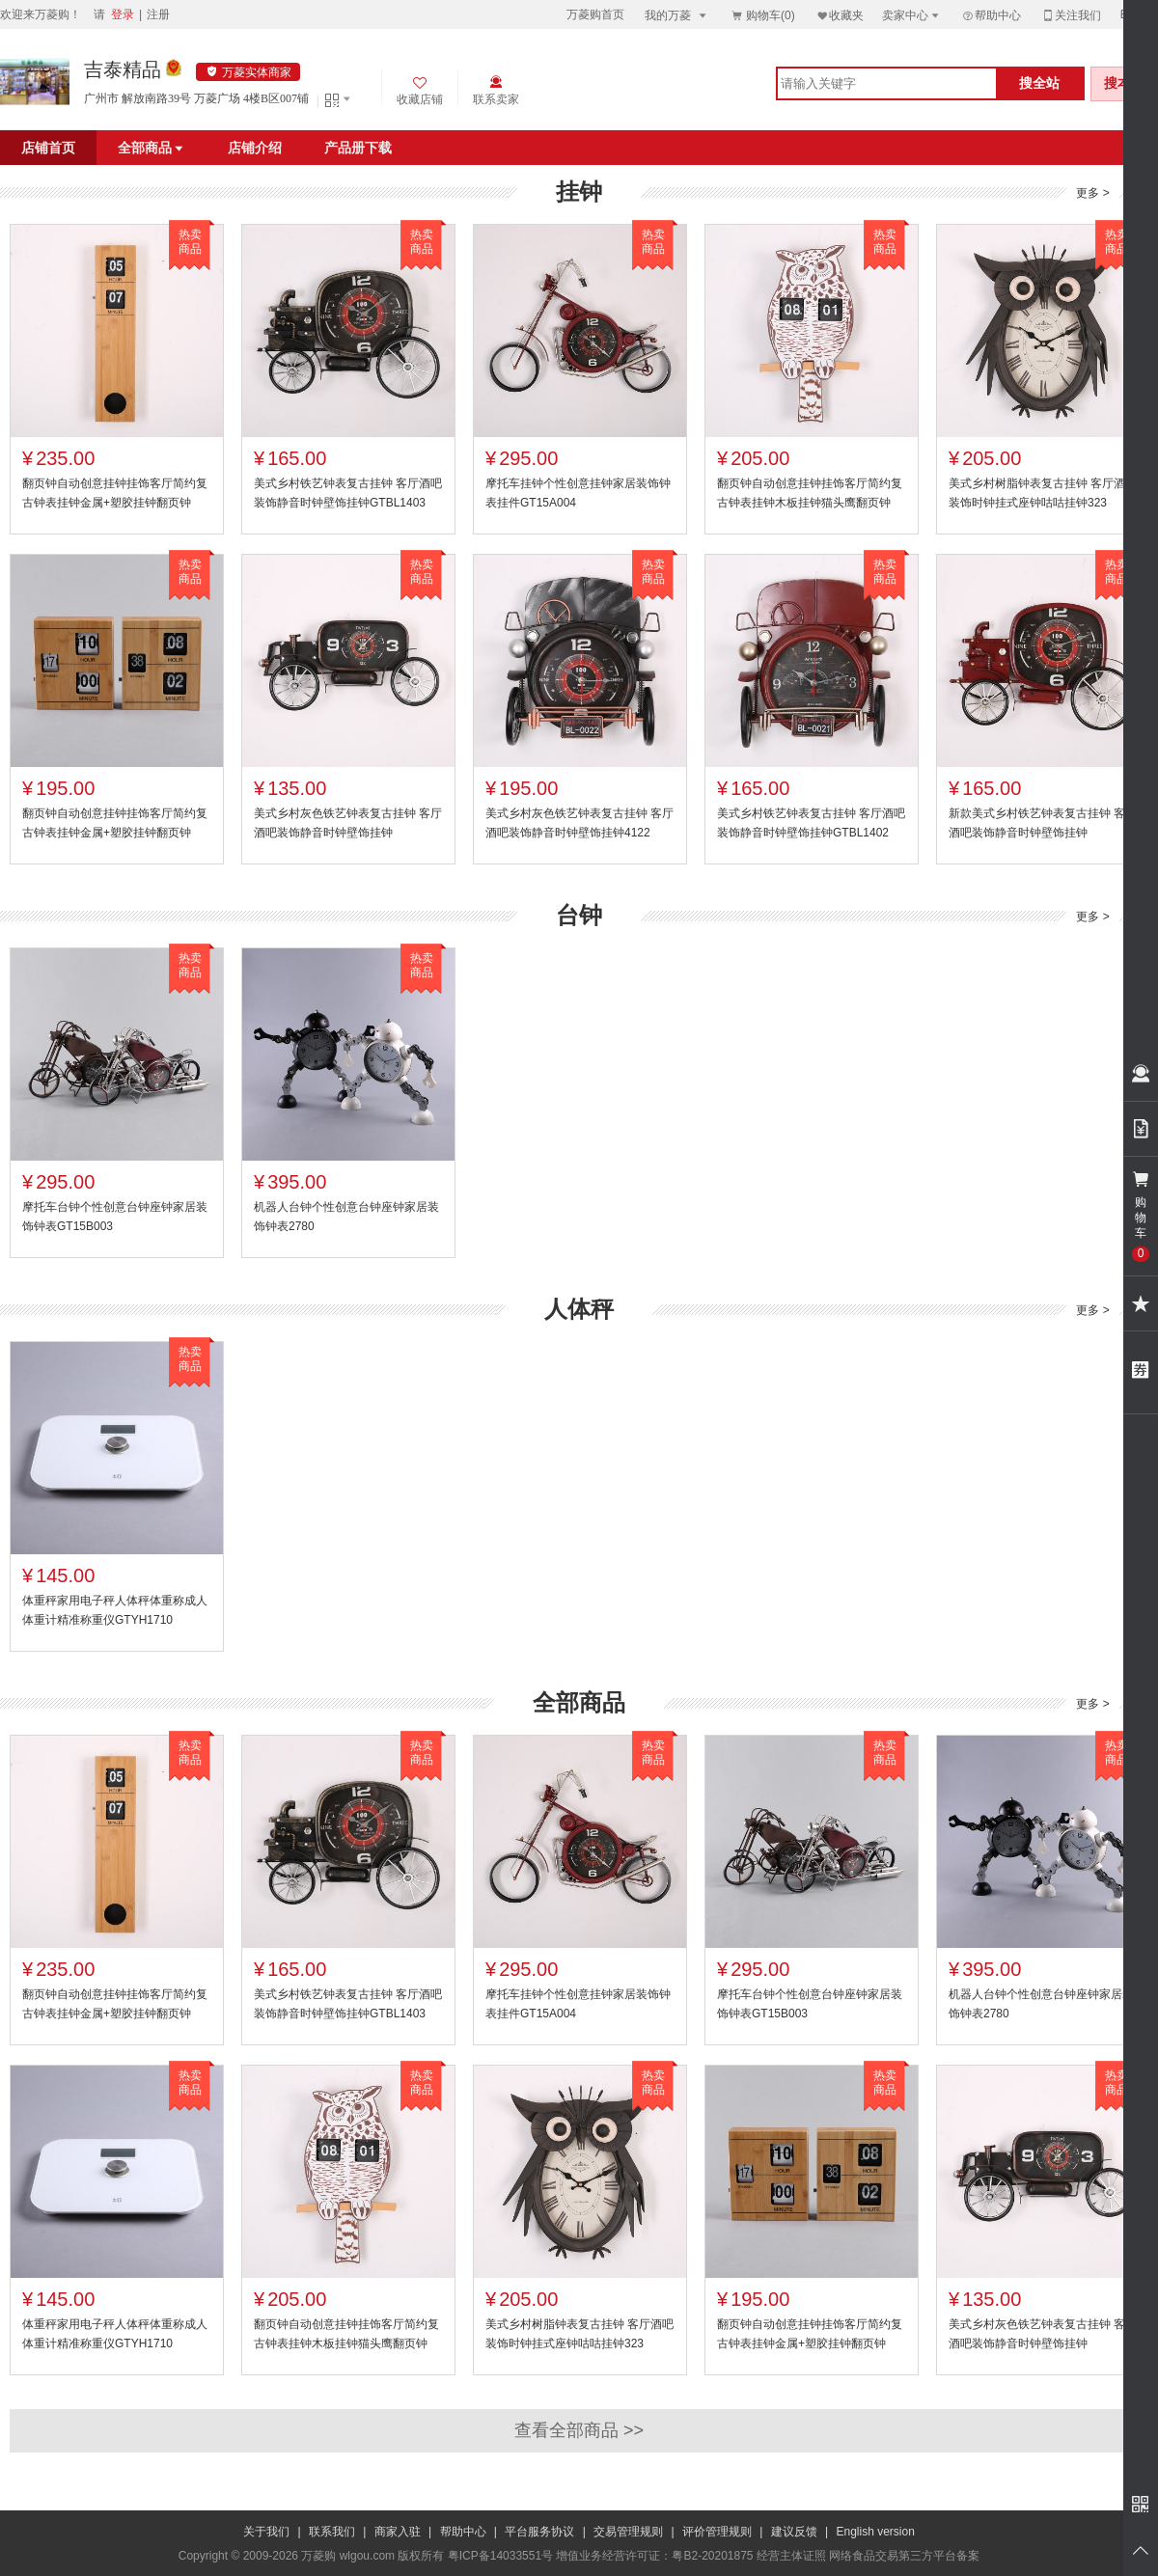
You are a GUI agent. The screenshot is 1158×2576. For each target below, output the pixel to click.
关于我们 (266, 2531)
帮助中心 (991, 15)
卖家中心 (912, 15)
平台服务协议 (539, 2531)
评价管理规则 (717, 2531)
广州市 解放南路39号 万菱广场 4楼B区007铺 (196, 98)
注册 (158, 14)
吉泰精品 (122, 69)
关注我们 (1071, 15)
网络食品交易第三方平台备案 (904, 2555)
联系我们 (332, 2531)
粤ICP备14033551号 (500, 2555)
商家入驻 (397, 2531)
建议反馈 (794, 2531)
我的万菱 (677, 15)
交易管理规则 (628, 2531)
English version (876, 2531)
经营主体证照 (791, 2555)
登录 (122, 14)
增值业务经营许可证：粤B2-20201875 (654, 2555)
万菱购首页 (595, 14)
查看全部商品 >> (579, 2430)
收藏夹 (839, 15)
